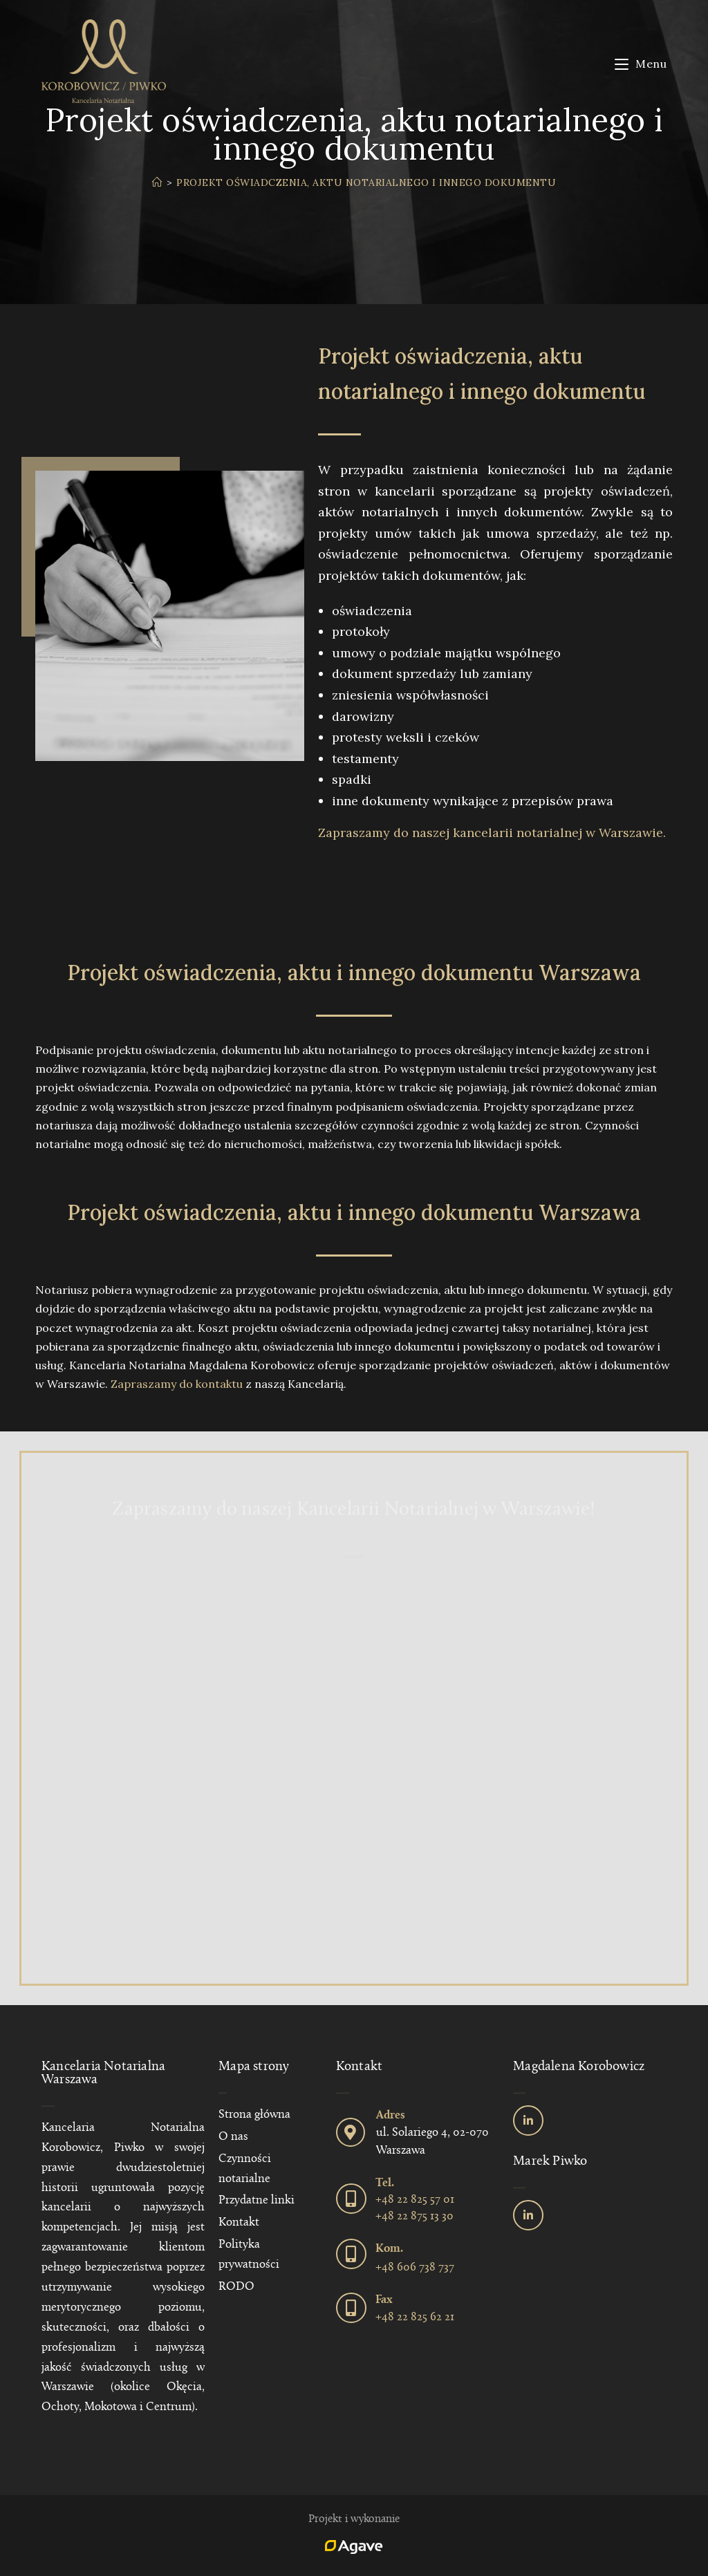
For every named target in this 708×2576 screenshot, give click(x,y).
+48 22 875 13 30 (414, 2216)
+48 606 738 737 (414, 2267)
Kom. (389, 2249)
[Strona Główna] (157, 182)
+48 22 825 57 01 (414, 2200)
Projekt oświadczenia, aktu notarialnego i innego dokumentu (366, 182)
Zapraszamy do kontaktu (177, 1384)
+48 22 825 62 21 (414, 2317)
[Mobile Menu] (641, 63)
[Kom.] (351, 2254)
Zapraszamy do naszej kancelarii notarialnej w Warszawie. (492, 832)
